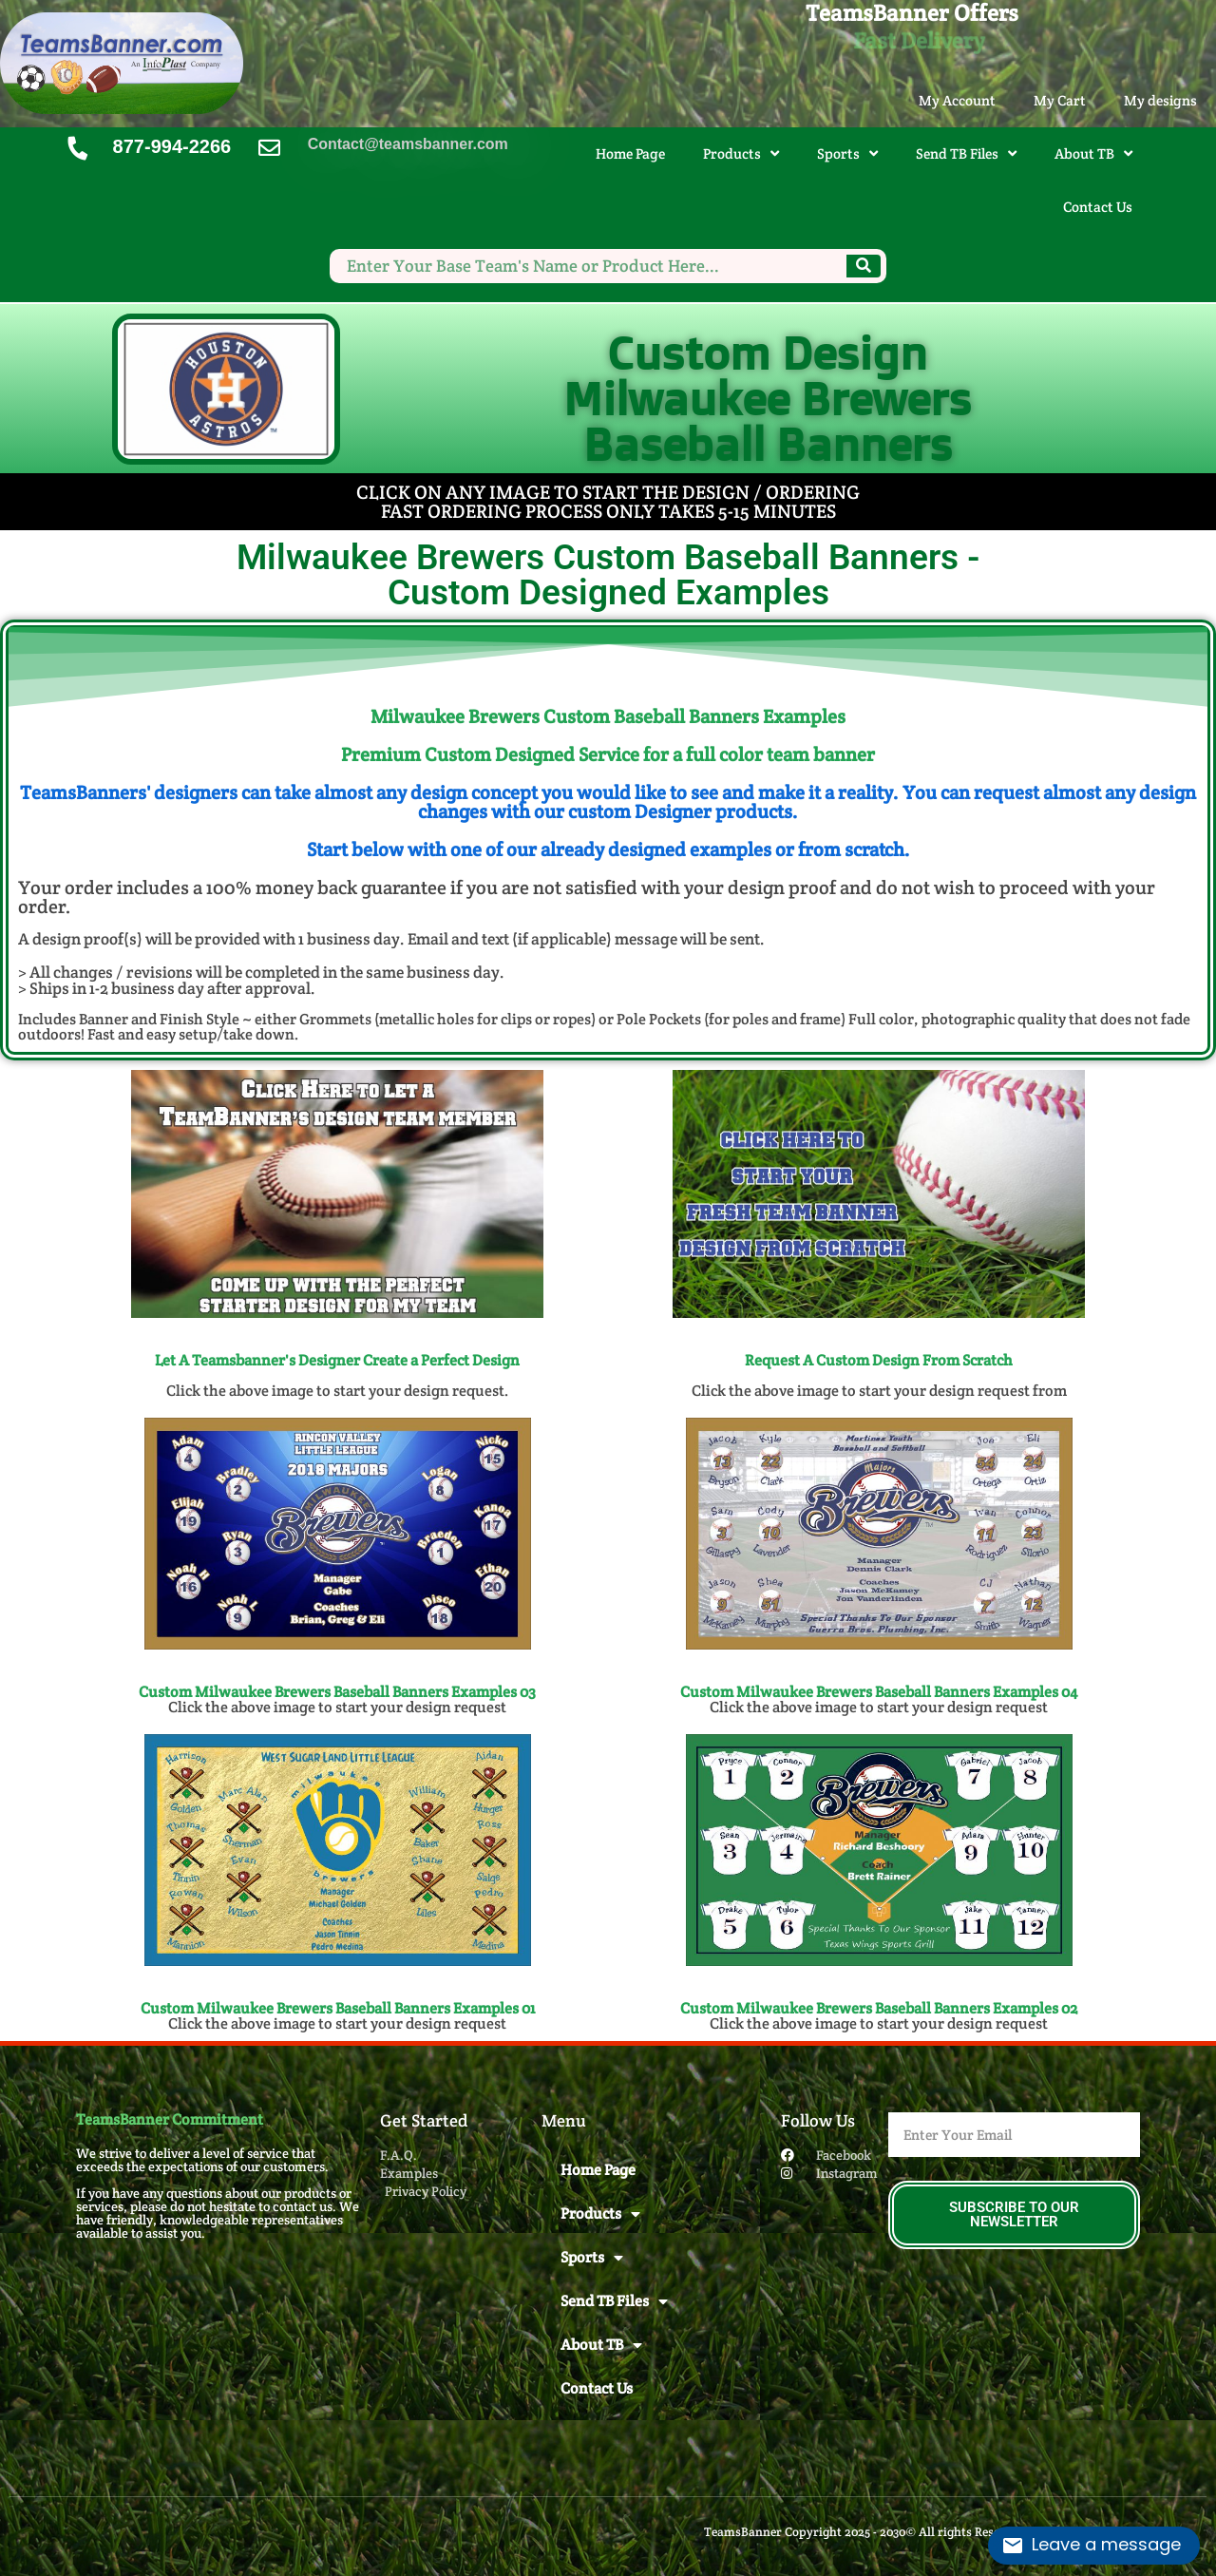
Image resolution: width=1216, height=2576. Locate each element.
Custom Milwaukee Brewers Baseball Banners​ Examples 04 (878, 1692)
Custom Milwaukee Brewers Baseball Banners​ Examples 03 (337, 1692)
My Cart (1060, 100)
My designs (1160, 100)
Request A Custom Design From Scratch (879, 1360)
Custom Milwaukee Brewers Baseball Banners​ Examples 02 (878, 2008)
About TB (1093, 153)
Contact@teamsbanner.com (408, 144)
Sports (847, 153)
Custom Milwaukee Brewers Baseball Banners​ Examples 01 (338, 2008)
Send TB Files (966, 153)
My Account (957, 100)
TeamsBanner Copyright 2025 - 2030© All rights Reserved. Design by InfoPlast (922, 2532)
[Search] (863, 266)
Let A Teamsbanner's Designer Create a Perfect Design (337, 1360)
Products (741, 153)
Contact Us (1097, 207)
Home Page (630, 153)
